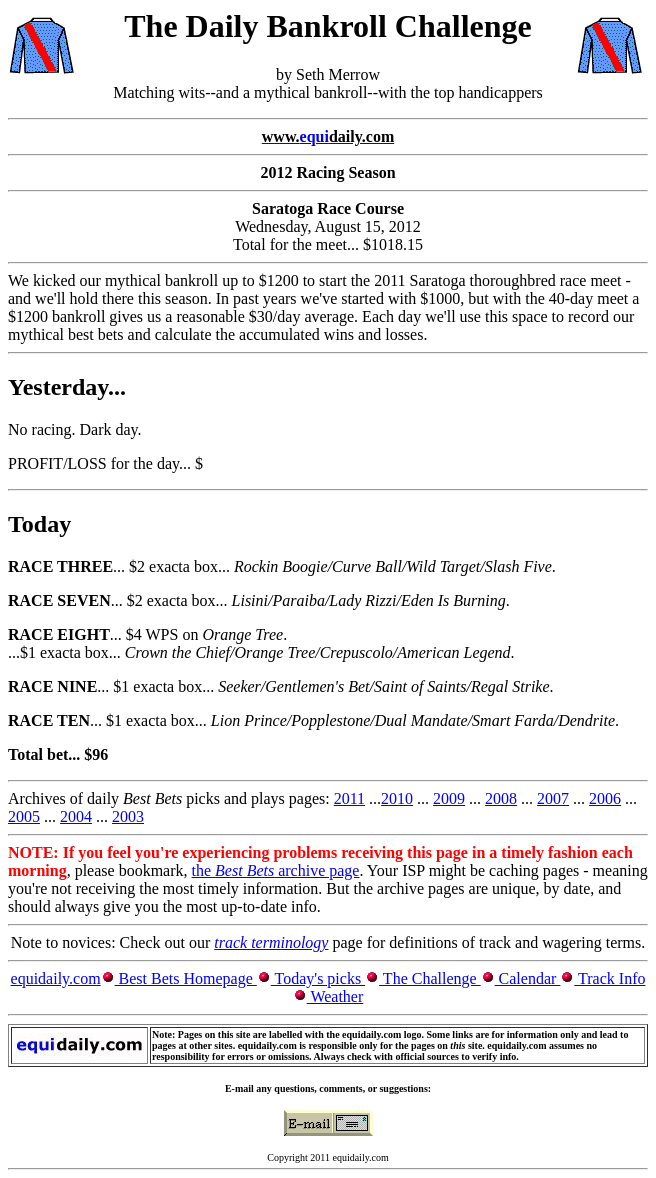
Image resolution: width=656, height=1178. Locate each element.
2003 (128, 816)
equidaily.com (56, 978)
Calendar (528, 978)
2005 (24, 816)
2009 (449, 798)
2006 (605, 798)
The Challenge (429, 978)
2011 (349, 798)
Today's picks (318, 978)
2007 (553, 798)
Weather (335, 996)
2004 (76, 816)
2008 (501, 798)
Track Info (609, 978)
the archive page (276, 870)
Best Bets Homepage (186, 978)
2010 (397, 798)
